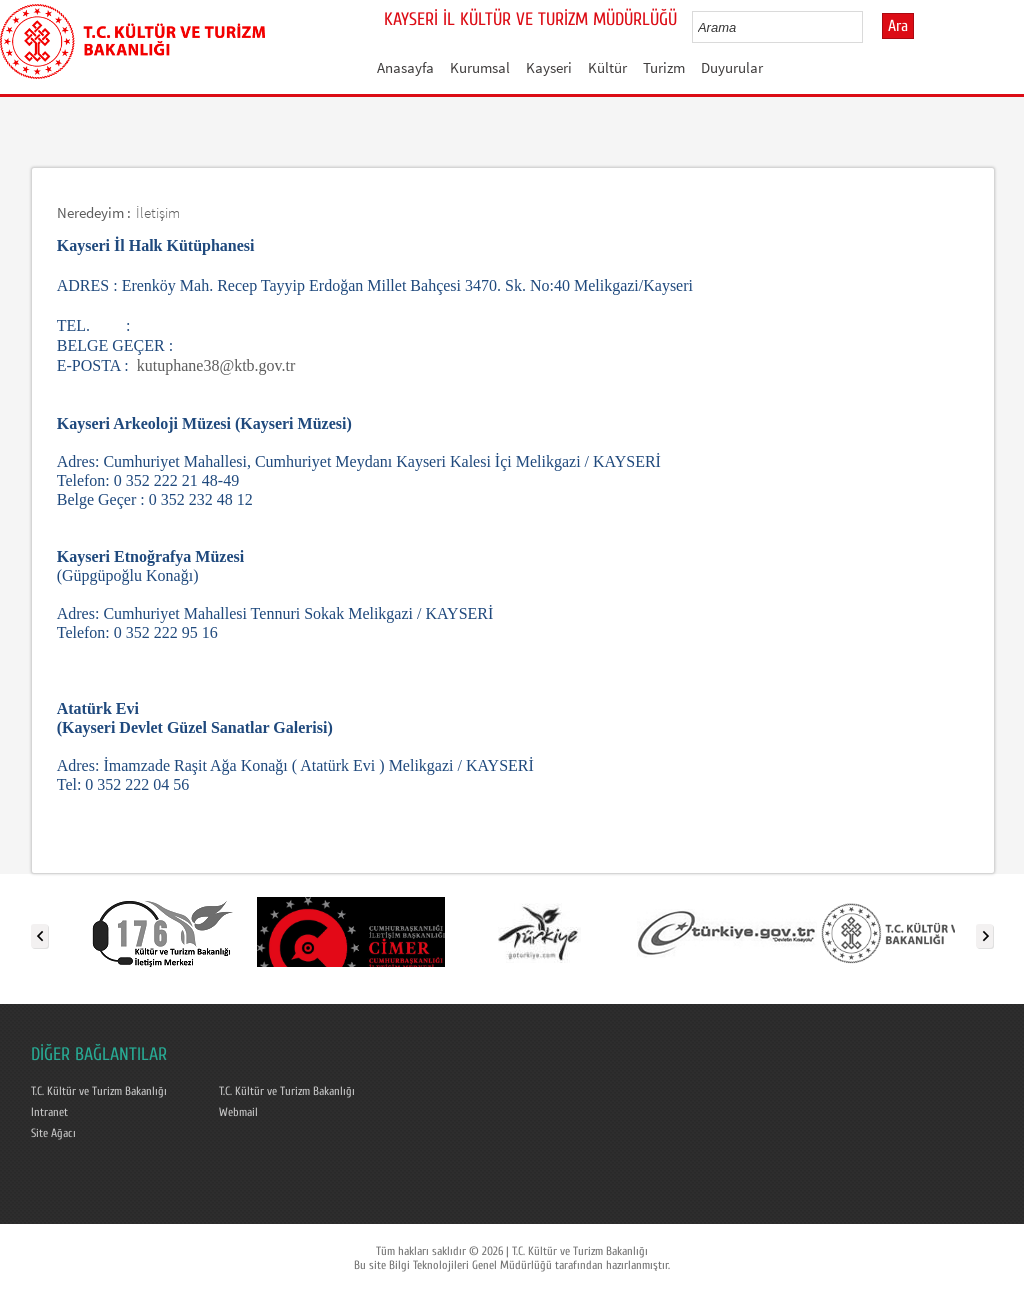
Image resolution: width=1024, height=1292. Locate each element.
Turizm (664, 67)
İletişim (158, 212)
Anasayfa (405, 67)
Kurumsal (480, 67)
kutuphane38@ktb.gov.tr (216, 365)
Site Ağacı (53, 1133)
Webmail (238, 1112)
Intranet (49, 1112)
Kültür (607, 67)
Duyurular (732, 67)
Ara (898, 26)
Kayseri (549, 67)
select (868, 27)
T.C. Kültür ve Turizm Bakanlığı (99, 1091)
